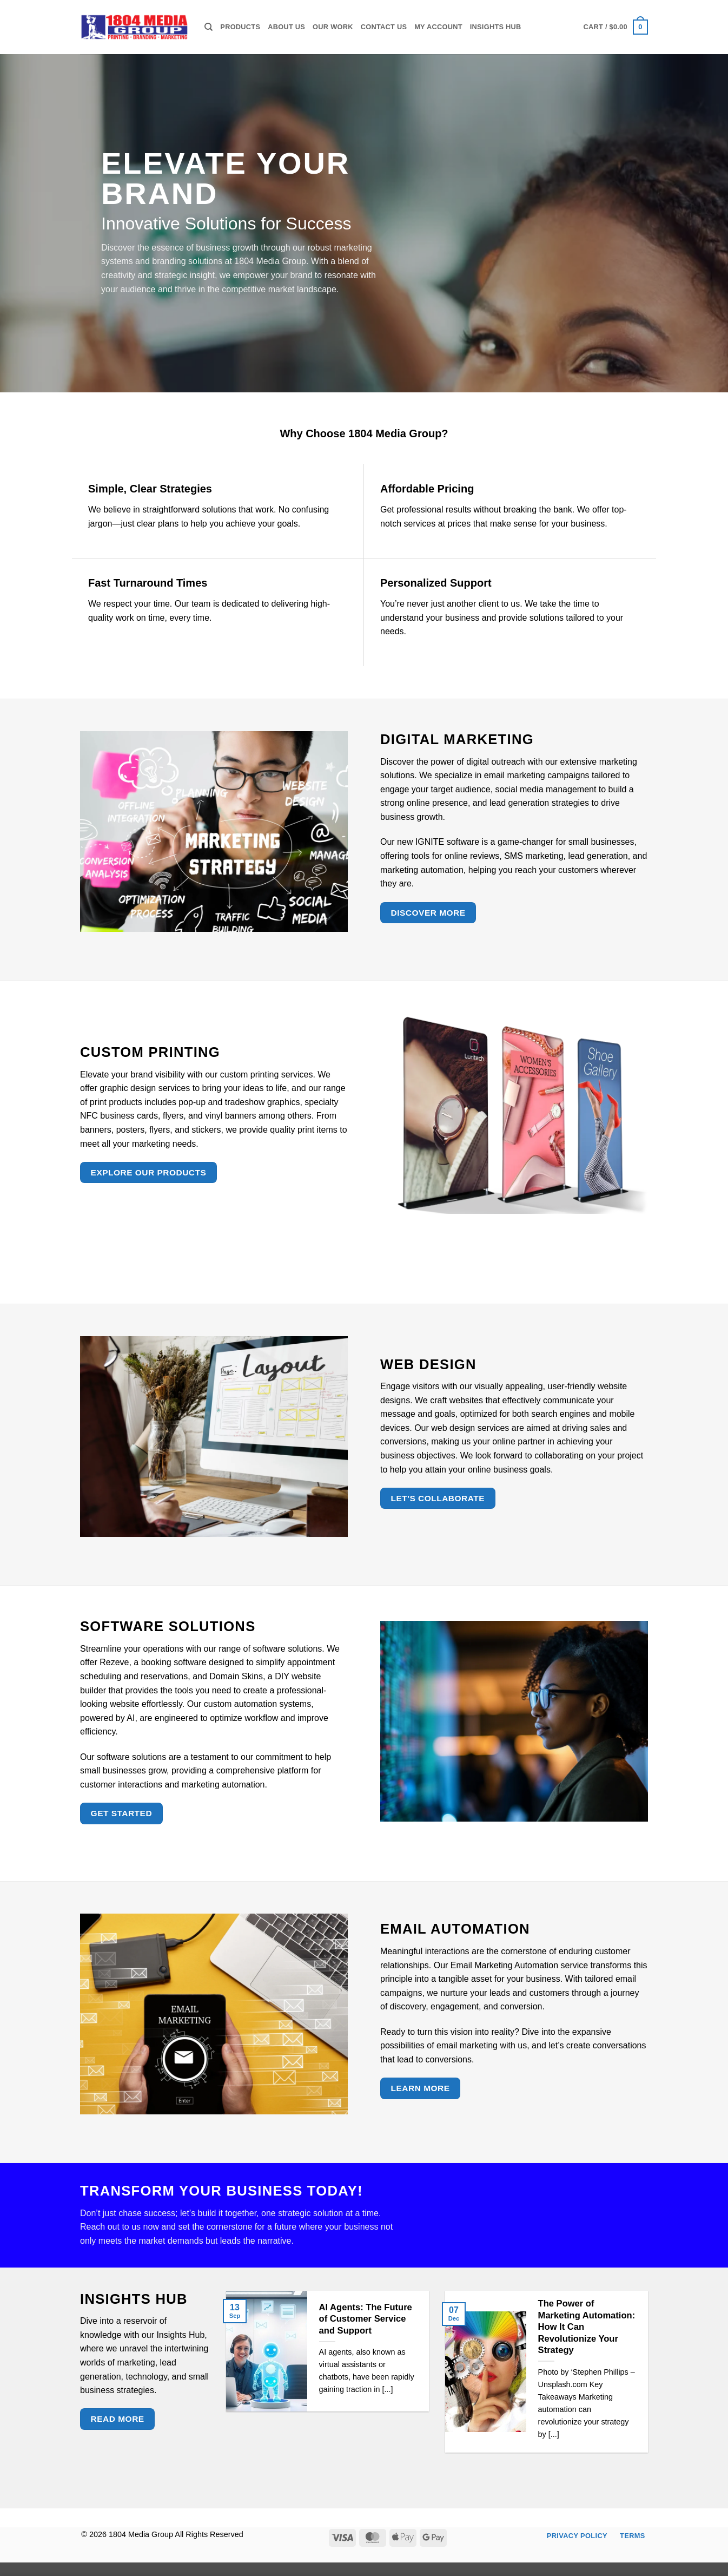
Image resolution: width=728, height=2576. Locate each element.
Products (240, 27)
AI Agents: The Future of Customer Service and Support (365, 2319)
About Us (286, 27)
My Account (438, 27)
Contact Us (384, 27)
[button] (616, 27)
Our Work (333, 27)
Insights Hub (495, 27)
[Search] (208, 27)
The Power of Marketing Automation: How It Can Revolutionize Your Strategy (587, 2326)
